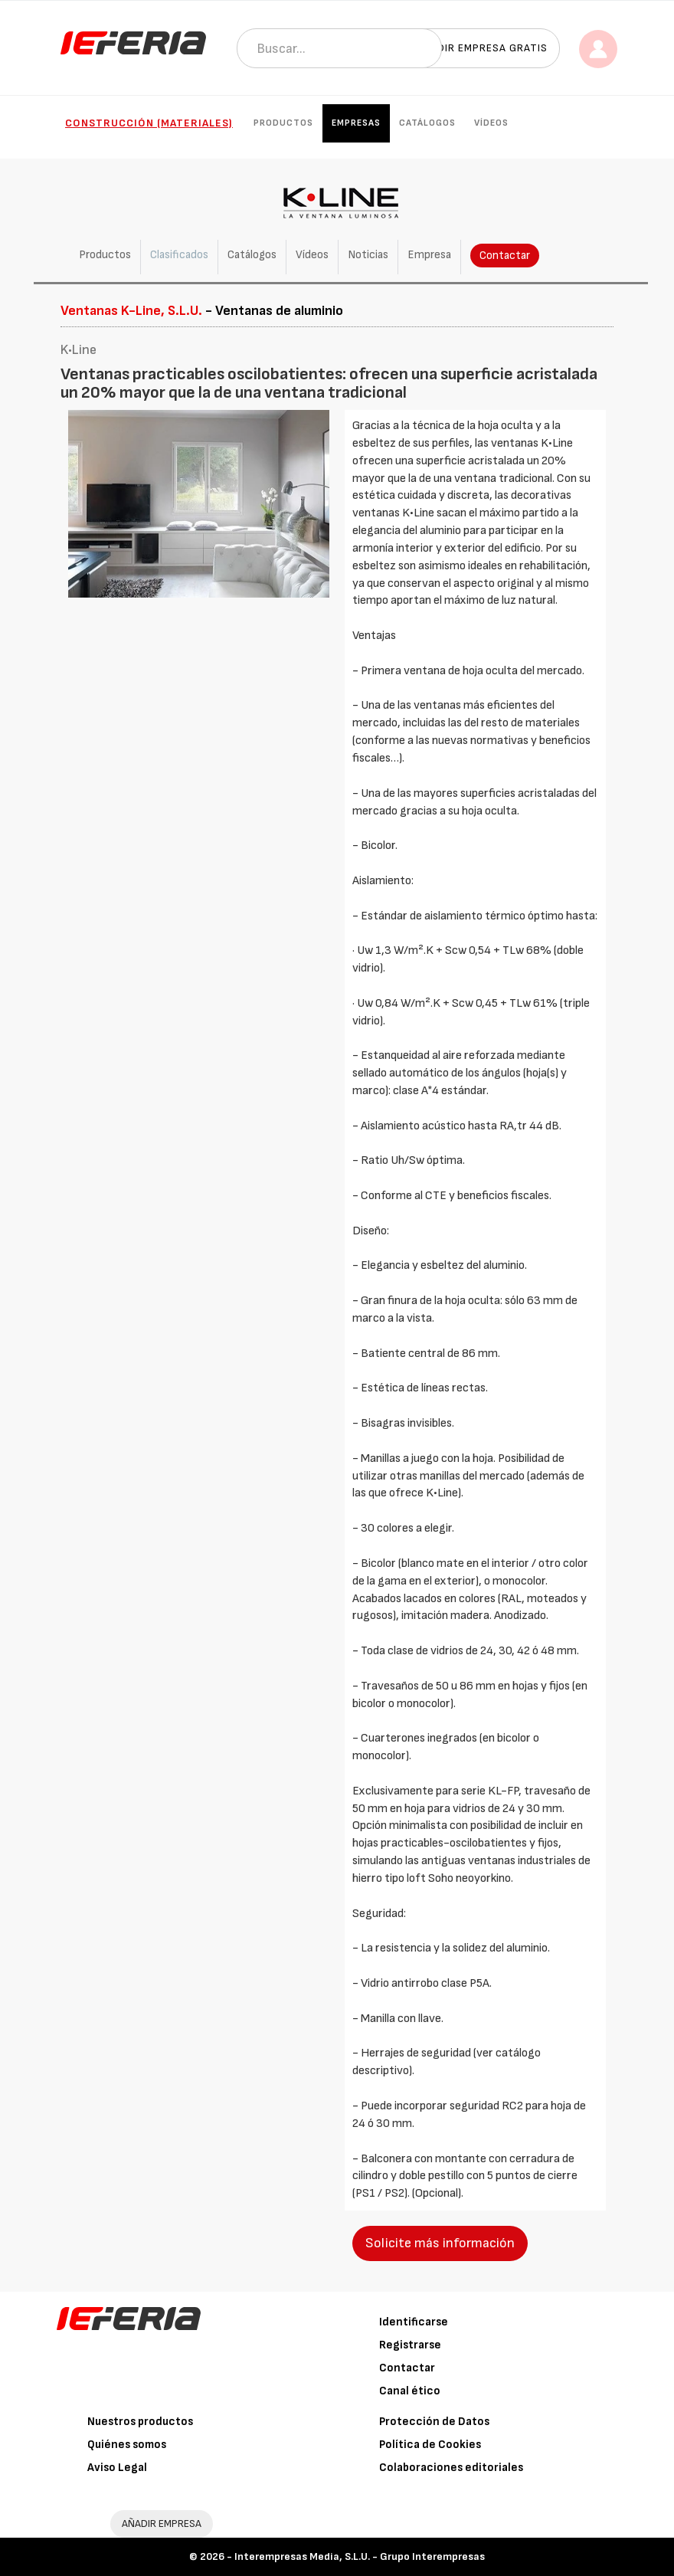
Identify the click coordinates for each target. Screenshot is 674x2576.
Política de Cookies (430, 2444)
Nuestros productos (140, 2421)
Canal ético (409, 2391)
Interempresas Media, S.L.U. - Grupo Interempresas (359, 2556)
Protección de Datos (434, 2421)
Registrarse (410, 2345)
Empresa (429, 254)
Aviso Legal (117, 2467)
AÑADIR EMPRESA (161, 2523)
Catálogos (427, 123)
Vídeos (491, 123)
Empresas (356, 123)
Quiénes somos (126, 2444)
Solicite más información (440, 2243)
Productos (283, 123)
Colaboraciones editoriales (451, 2467)
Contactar (504, 255)
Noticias (368, 254)
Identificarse (413, 2322)
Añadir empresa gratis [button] (482, 47)
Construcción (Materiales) (149, 122)
